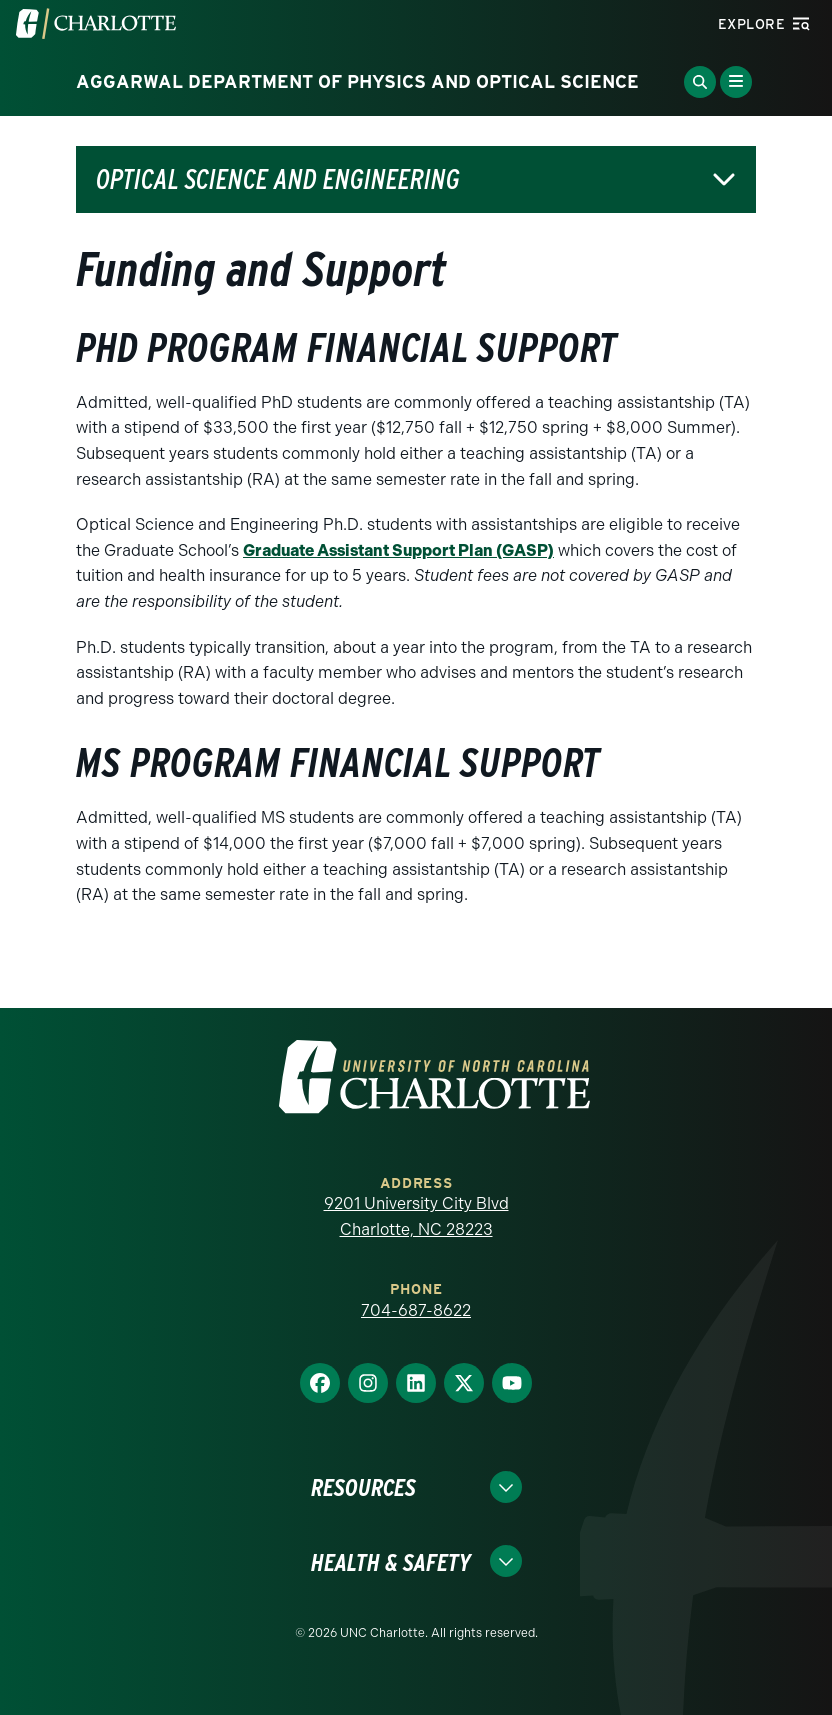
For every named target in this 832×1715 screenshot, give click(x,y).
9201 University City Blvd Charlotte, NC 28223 (416, 1216)
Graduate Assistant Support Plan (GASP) (398, 550)
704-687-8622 (416, 1310)
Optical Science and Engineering (278, 179)
